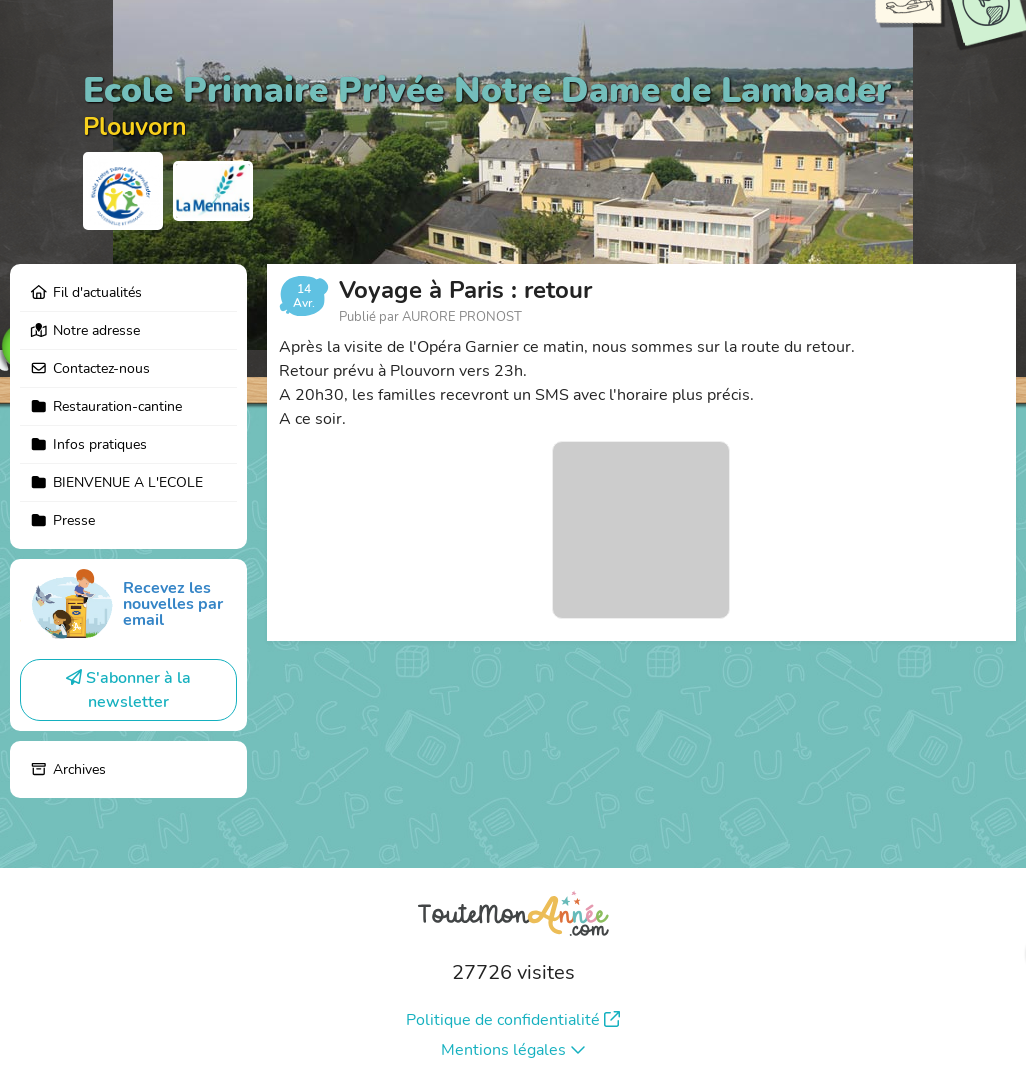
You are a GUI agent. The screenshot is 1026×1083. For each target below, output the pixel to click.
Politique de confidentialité (513, 1020)
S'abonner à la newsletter (128, 690)
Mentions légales (513, 1050)
